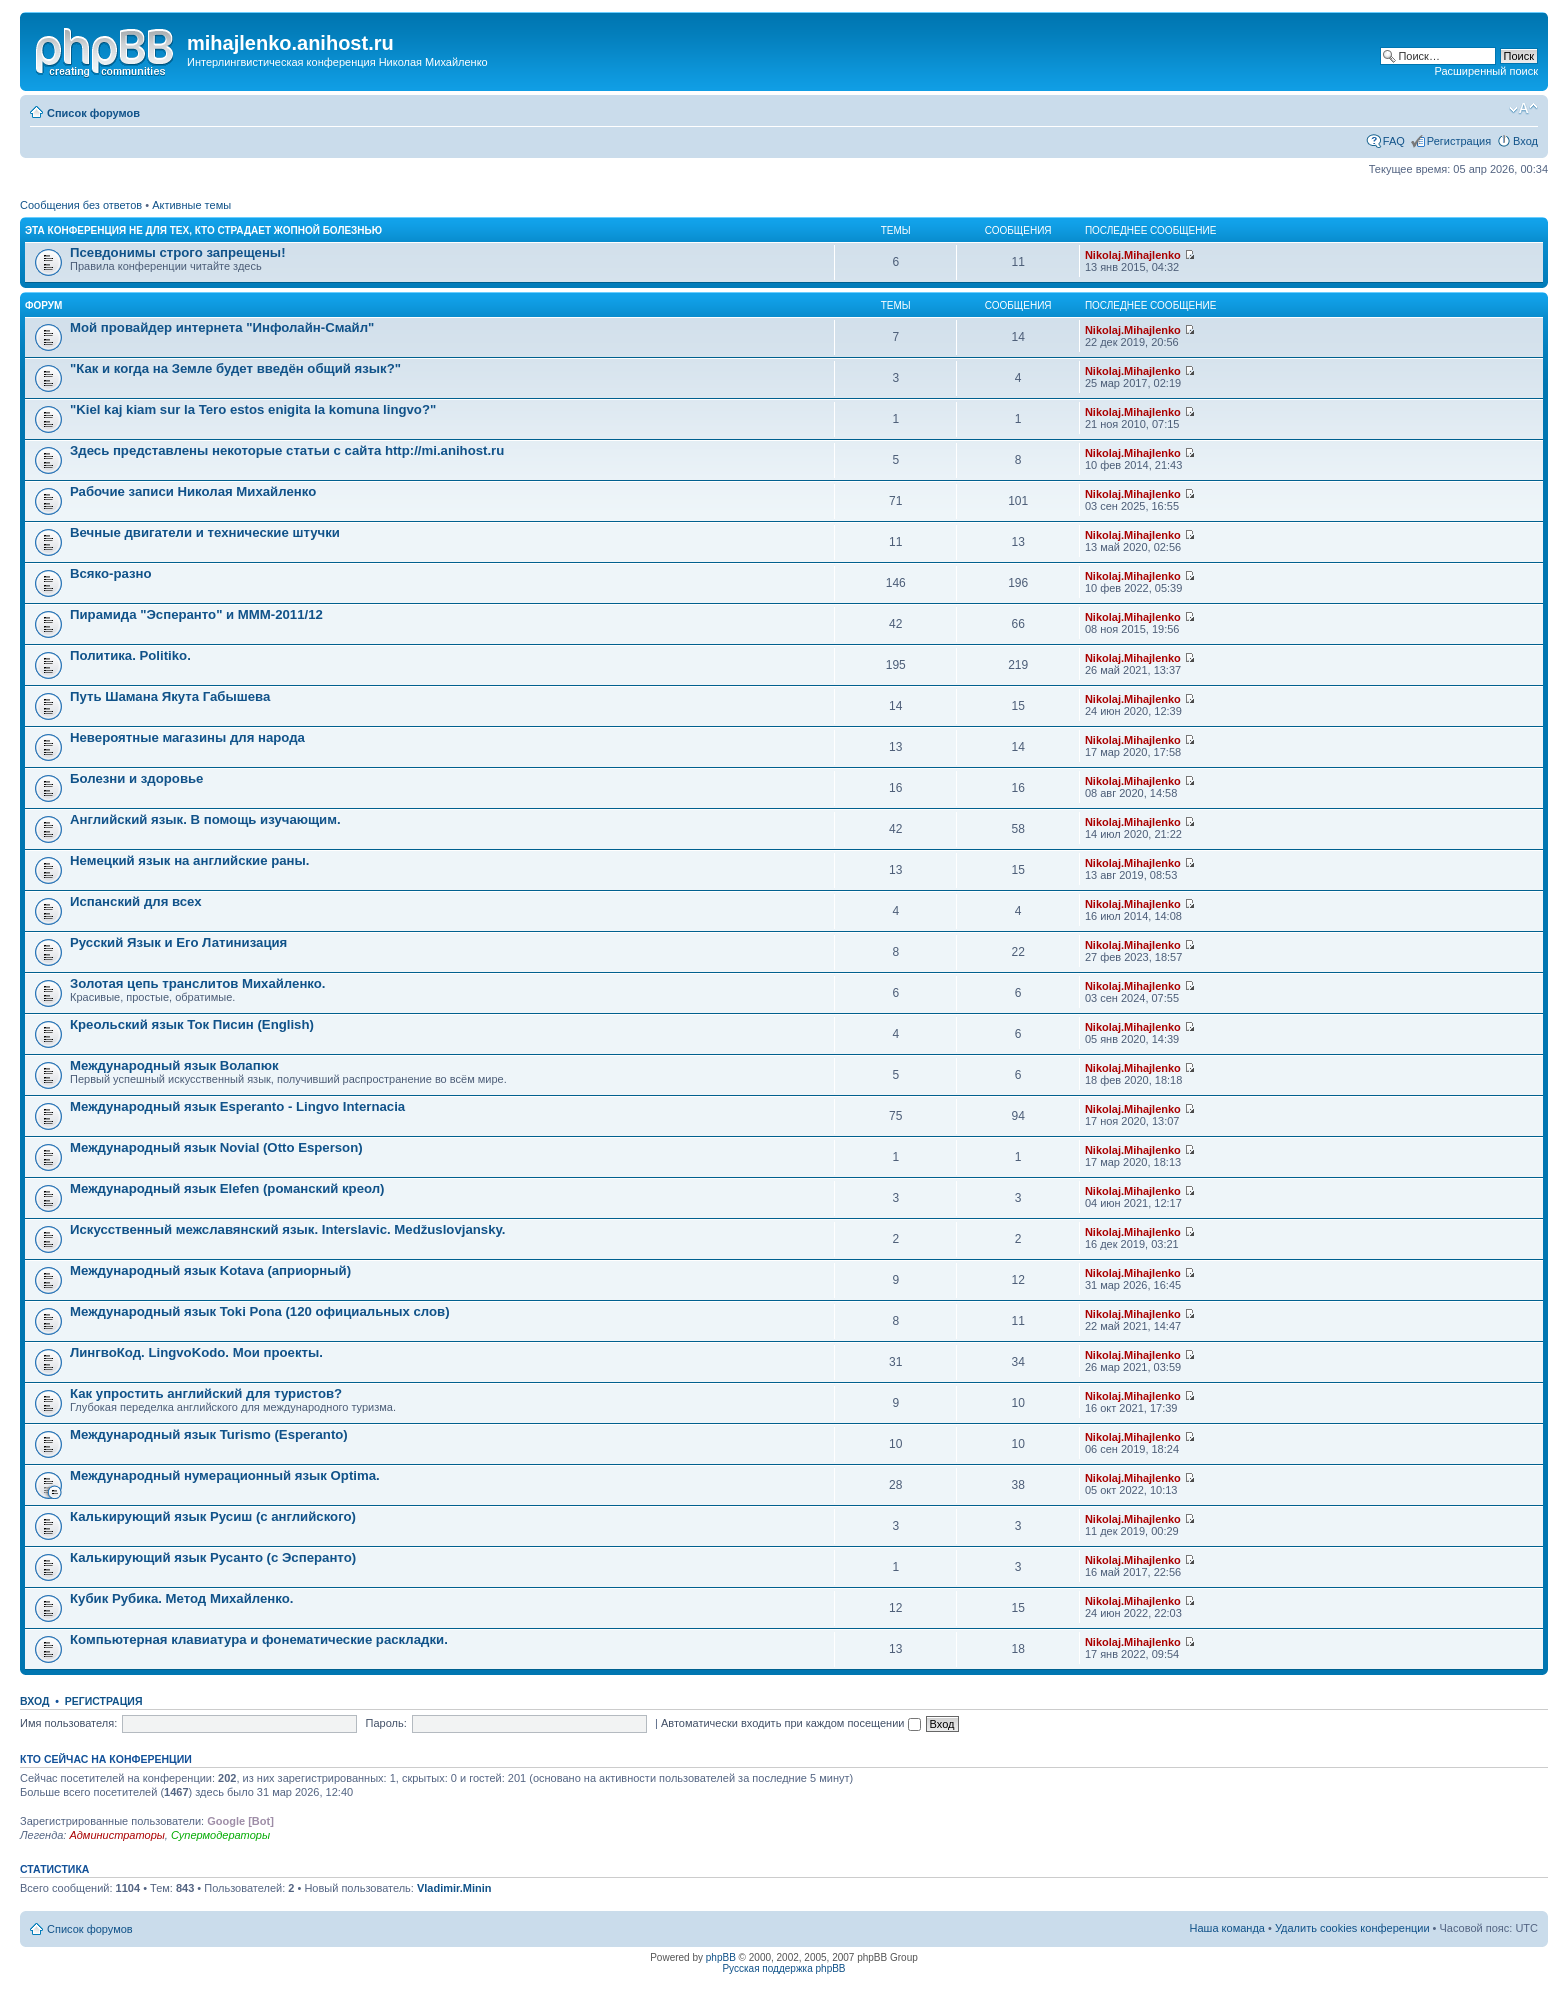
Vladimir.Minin (454, 1888)
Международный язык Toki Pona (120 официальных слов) (260, 1311)
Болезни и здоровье (136, 778)
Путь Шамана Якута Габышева (170, 696)
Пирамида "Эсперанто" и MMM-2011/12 (196, 614)
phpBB (721, 1957)
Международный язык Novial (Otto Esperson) (216, 1147)
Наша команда (1227, 1928)
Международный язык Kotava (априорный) (210, 1270)
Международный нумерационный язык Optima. (225, 1475)
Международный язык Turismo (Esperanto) (209, 1434)
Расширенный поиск (1486, 71)
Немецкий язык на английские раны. (189, 860)
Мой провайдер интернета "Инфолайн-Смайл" (222, 327)
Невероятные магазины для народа (187, 737)
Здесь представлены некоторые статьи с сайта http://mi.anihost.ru (287, 450)
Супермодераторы (220, 1835)
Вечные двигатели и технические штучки (205, 532)
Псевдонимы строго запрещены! (178, 252)
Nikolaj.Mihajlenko (1133, 255)
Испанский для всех (136, 901)
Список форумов (93, 113)
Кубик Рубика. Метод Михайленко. (181, 1598)
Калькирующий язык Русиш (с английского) (213, 1516)
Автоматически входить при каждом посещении (791, 1723)
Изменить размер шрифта (1523, 109)
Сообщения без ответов (81, 205)
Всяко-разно (111, 573)
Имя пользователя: (68, 1723)
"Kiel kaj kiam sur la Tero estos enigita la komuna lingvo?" (253, 409)
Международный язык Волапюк (174, 1065)
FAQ (1394, 141)
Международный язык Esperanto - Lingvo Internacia (237, 1106)
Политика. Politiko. (130, 655)
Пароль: (386, 1723)
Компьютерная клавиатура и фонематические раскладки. (259, 1639)
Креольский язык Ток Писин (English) (192, 1024)
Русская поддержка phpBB (783, 1968)
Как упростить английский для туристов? (206, 1393)
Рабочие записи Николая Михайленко (193, 491)
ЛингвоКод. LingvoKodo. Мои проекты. (196, 1352)
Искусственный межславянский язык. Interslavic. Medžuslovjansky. (287, 1229)
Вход (1525, 141)
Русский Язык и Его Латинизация (178, 942)
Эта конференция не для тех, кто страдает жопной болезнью (203, 230)
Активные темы (191, 205)
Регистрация (1459, 141)
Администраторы (116, 1835)
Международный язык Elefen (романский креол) (227, 1188)
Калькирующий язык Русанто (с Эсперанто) (213, 1557)
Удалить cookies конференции (1352, 1928)
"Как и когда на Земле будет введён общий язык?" (235, 368)
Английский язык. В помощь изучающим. (205, 819)
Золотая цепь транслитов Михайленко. (198, 983)
